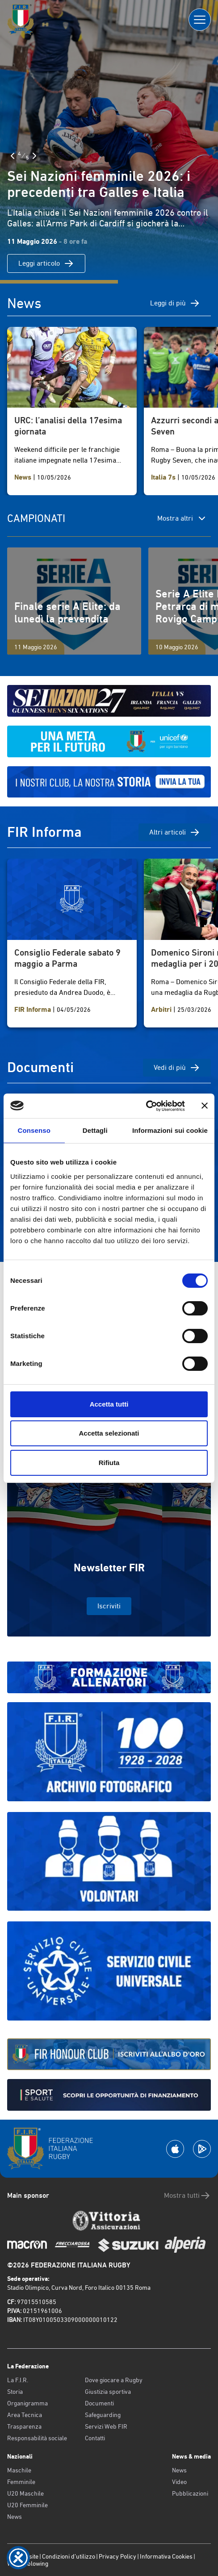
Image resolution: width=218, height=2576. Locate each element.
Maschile (19, 2470)
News (14, 2516)
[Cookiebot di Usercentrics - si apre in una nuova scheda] (146, 1106)
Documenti (99, 2403)
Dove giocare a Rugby (114, 2380)
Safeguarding (103, 2414)
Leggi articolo (46, 263)
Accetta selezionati (109, 1433)
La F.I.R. (17, 2380)
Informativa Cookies (166, 2556)
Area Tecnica (24, 2414)
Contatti (95, 2438)
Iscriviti (109, 1606)
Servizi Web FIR (106, 2426)
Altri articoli (174, 832)
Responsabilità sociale (37, 2438)
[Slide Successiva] (34, 155)
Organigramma (27, 2403)
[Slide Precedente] (12, 155)
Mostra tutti (187, 2195)
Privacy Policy (117, 2556)
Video (179, 2481)
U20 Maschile (25, 2493)
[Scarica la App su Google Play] (202, 2149)
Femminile (21, 2481)
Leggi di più (175, 303)
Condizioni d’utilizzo (68, 2556)
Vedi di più (177, 1067)
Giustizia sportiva (108, 2391)
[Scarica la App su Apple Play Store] (175, 2149)
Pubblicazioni (190, 2493)
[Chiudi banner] (204, 1105)
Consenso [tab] (34, 1130)
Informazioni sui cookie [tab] (170, 1130)
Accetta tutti (109, 1404)
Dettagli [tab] (95, 1130)
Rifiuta (109, 1462)
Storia (15, 2391)
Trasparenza (24, 2426)
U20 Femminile (27, 2505)
